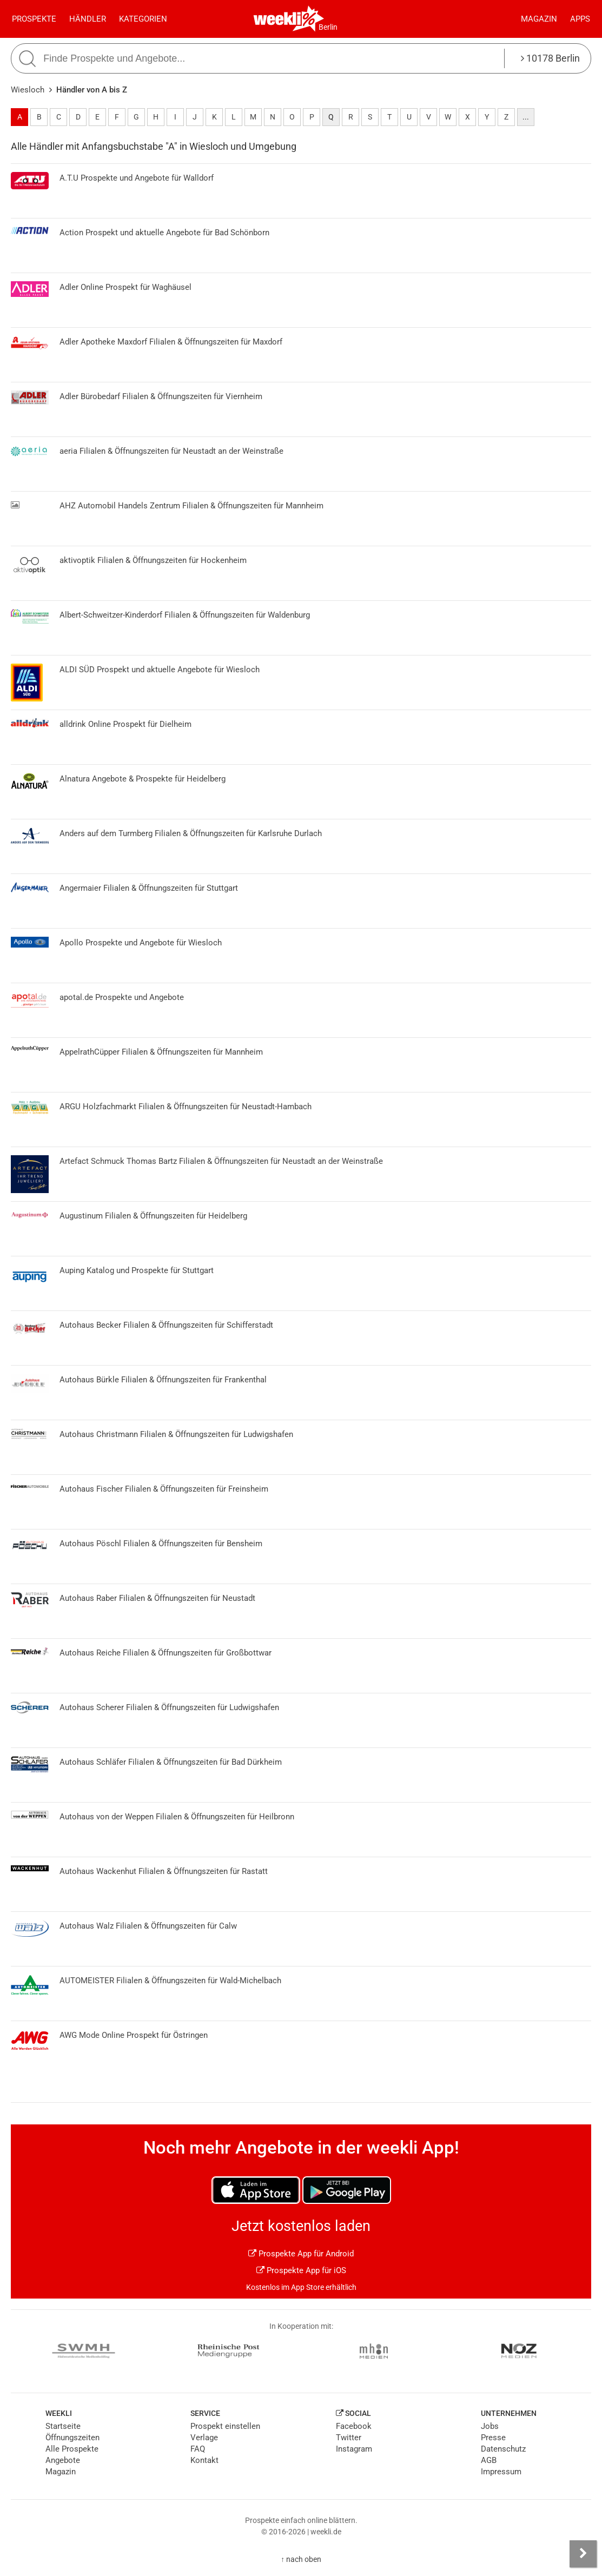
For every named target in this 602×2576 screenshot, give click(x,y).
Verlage (204, 2437)
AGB (489, 2460)
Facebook (354, 2426)
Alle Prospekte (71, 2449)
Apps (580, 19)
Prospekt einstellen (225, 2426)
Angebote (62, 2460)
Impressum (501, 2471)
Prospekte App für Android (301, 2254)
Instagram (354, 2449)
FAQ (197, 2449)
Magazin (539, 19)
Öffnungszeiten (72, 2437)
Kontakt (204, 2460)
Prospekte (34, 19)
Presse (493, 2437)
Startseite (63, 2426)
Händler (87, 19)
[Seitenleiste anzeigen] (583, 2553)
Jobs (490, 2426)
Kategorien (143, 19)
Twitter (348, 2437)
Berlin (328, 27)
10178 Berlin (550, 58)
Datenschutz (503, 2449)
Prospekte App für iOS (301, 2270)
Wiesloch (27, 90)
